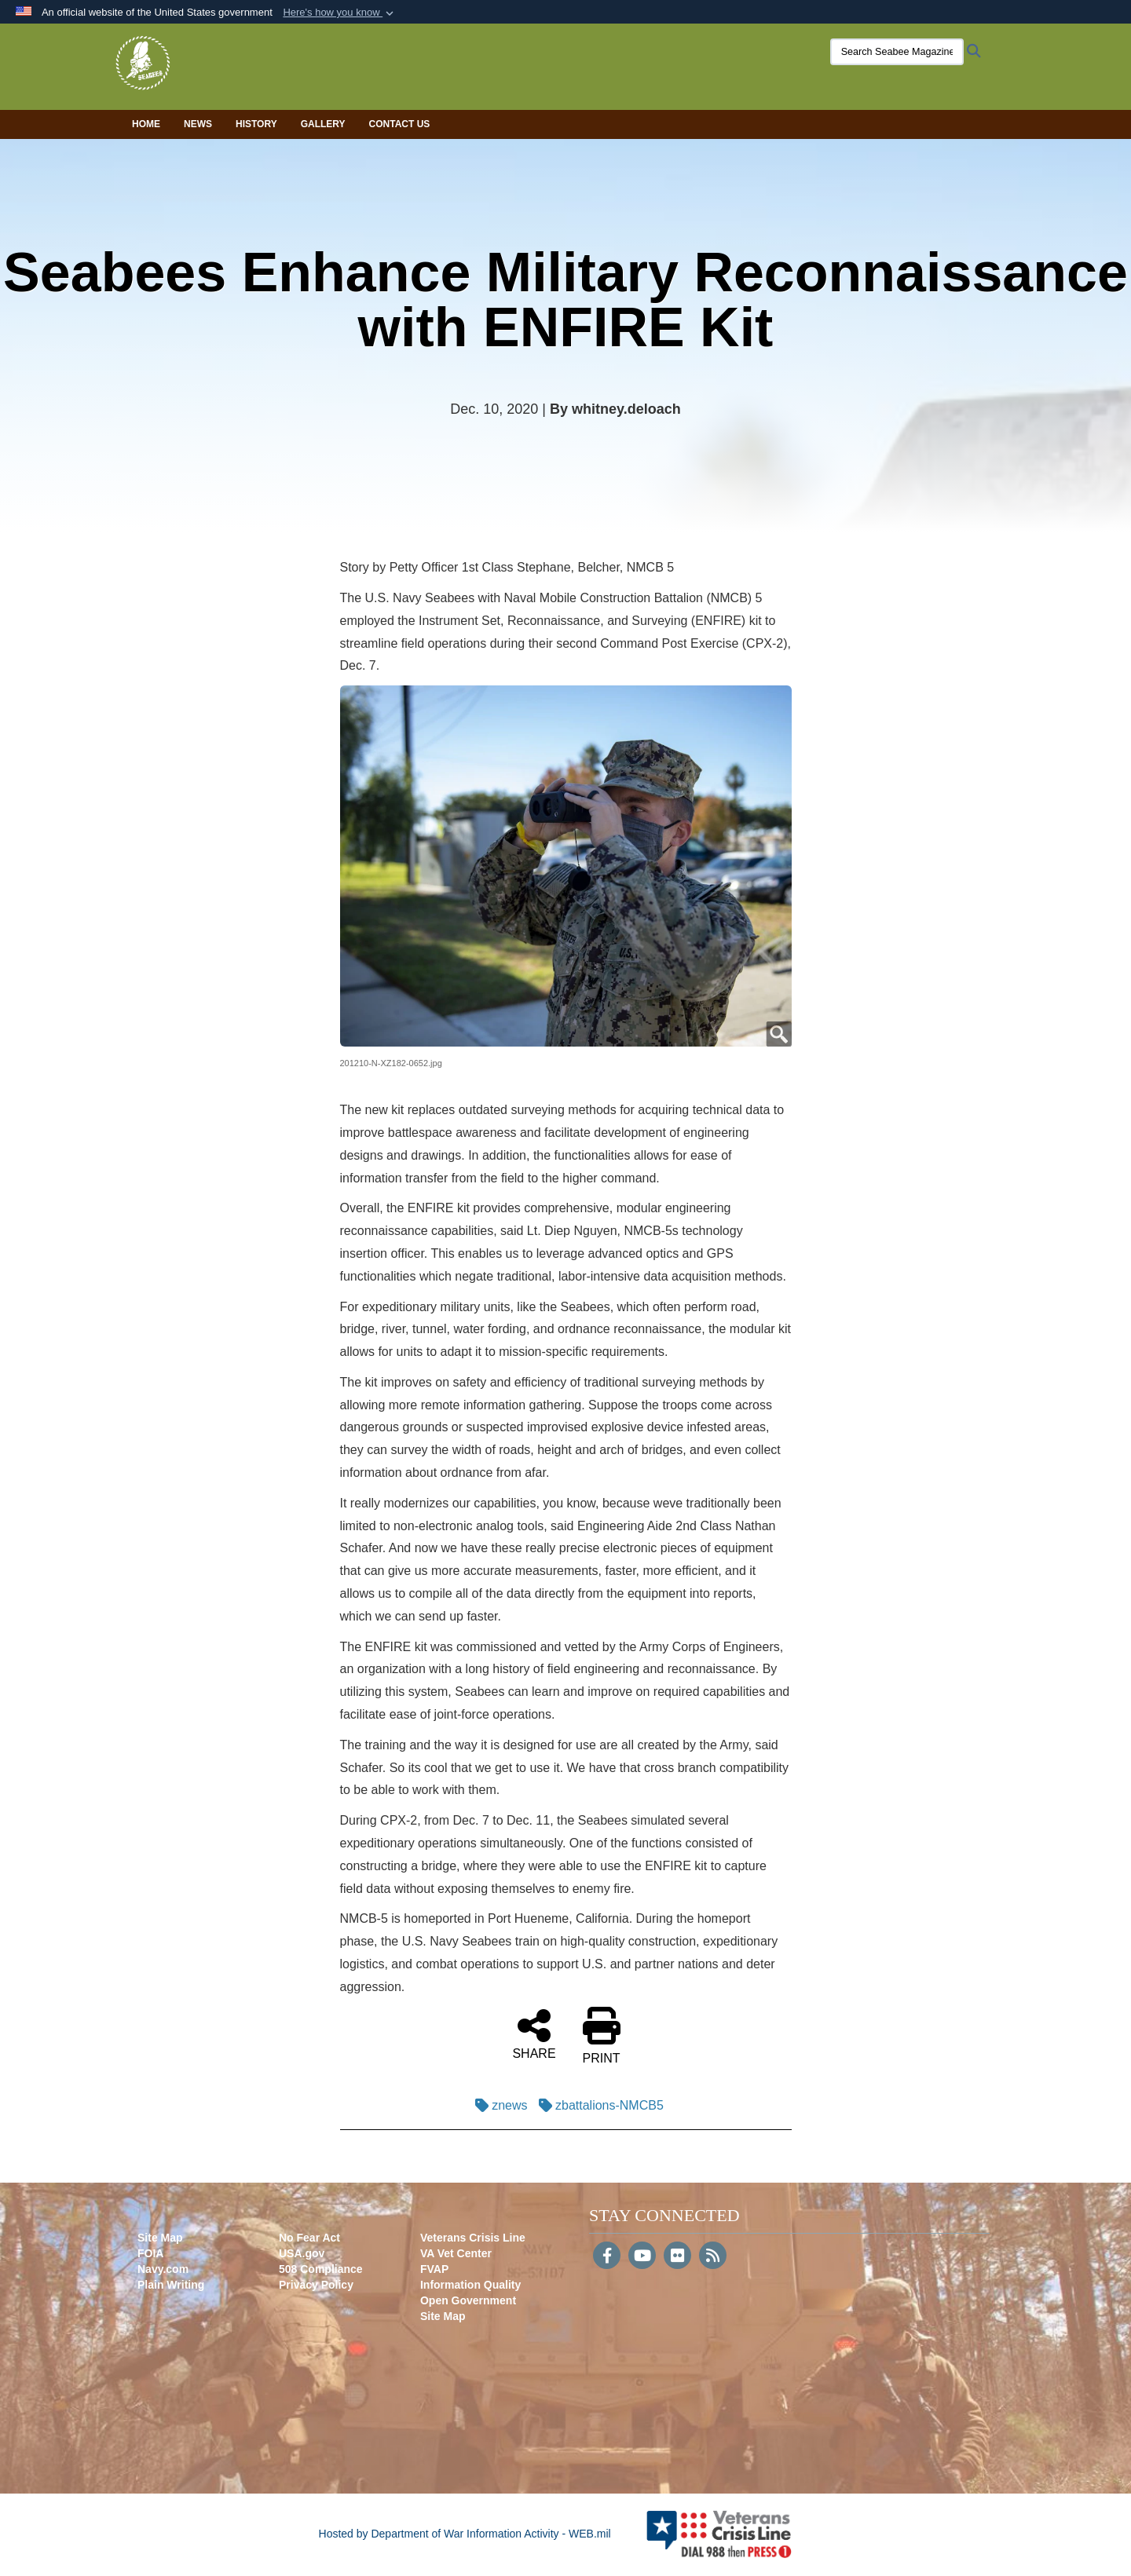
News (198, 124)
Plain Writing (170, 2284)
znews (497, 2105)
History (256, 124)
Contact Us (399, 124)
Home (146, 124)
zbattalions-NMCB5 (597, 2105)
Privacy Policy (316, 2284)
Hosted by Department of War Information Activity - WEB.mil (465, 2533)
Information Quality (470, 2284)
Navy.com (162, 2269)
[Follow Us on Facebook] (606, 2257)
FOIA (150, 2253)
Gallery (323, 124)
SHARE (533, 2033)
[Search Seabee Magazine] (883, 51)
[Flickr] (677, 2257)
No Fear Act (309, 2237)
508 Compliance (321, 2269)
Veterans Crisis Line (472, 2237)
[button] (340, 12)
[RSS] (713, 2257)
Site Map (160, 2237)
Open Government (468, 2300)
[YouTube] (642, 2257)
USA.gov (301, 2253)
